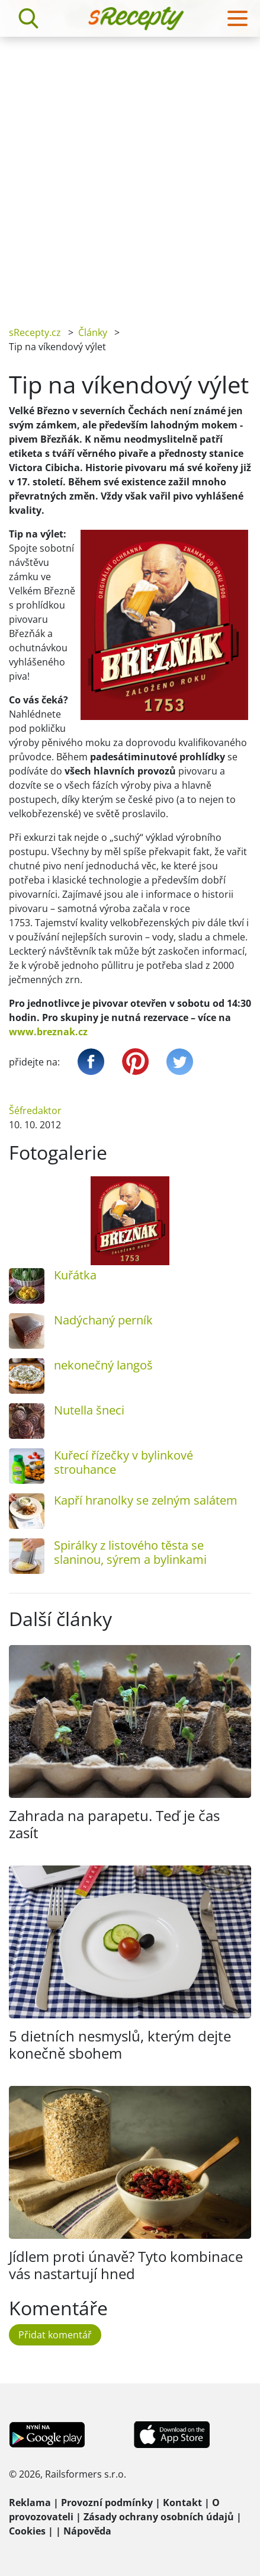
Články (92, 332)
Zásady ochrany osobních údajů (159, 2516)
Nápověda (87, 2530)
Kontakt (182, 2502)
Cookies (27, 2530)
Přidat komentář (55, 2334)
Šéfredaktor (35, 1110)
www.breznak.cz (48, 1031)
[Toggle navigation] (237, 18)
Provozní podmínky (107, 2502)
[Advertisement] (130, 173)
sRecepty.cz (35, 332)
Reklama (30, 2502)
